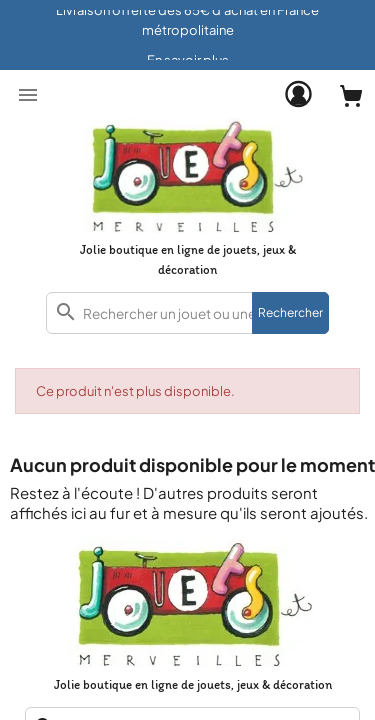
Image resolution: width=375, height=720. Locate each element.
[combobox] (187, 313)
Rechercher (290, 312)
